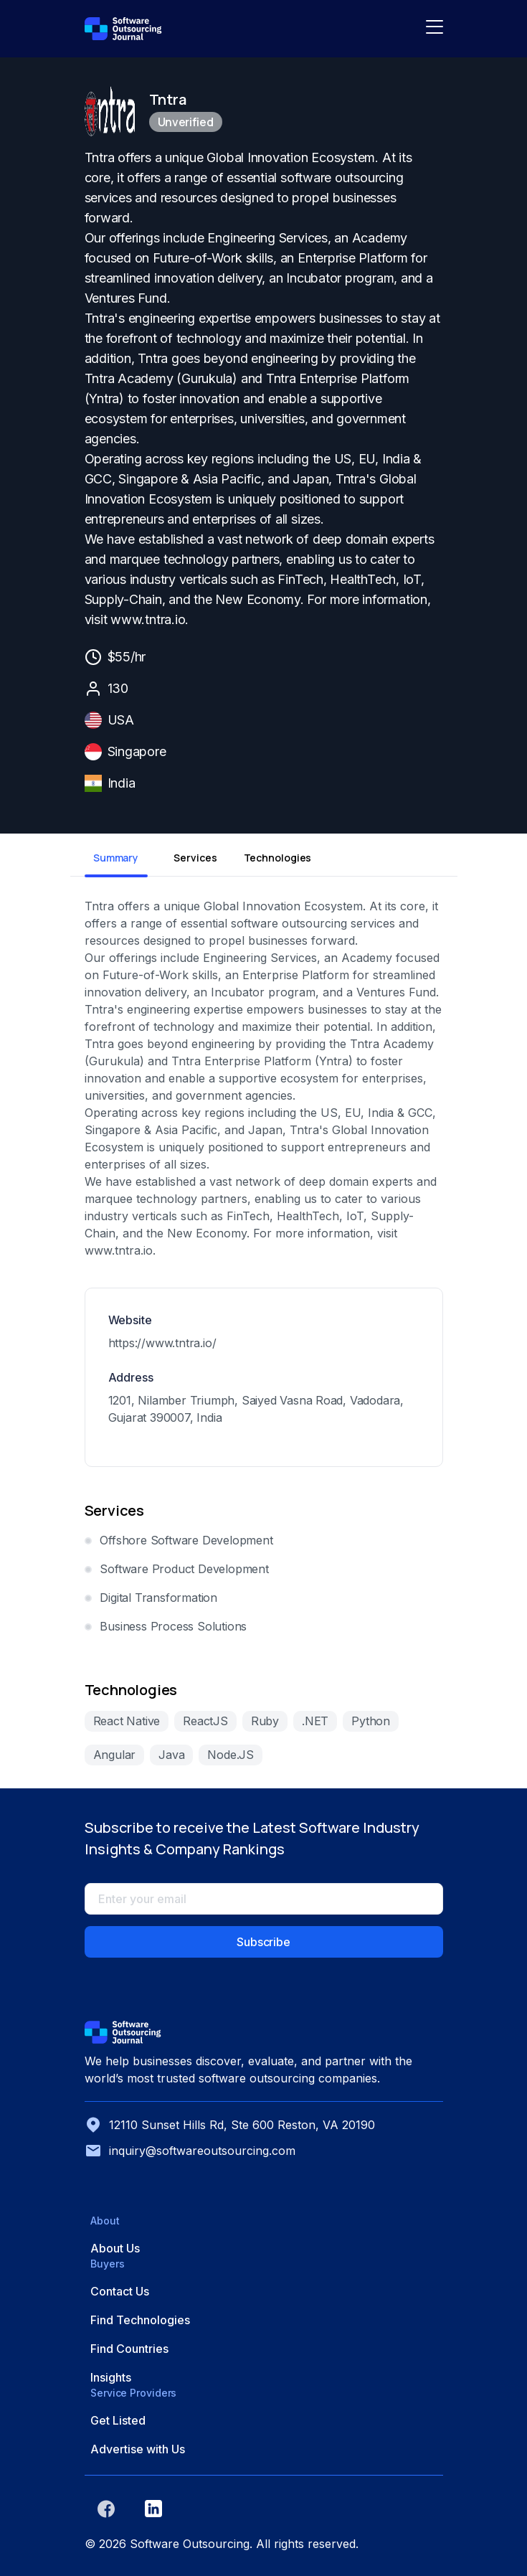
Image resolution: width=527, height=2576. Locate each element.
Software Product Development (184, 1569)
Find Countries (129, 2348)
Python (370, 1721)
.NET (315, 1721)
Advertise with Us (137, 2449)
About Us (115, 2248)
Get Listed (118, 2420)
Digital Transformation (158, 1597)
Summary (115, 857)
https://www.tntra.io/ (162, 1343)
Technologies (275, 857)
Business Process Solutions (173, 1626)
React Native (127, 1721)
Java (171, 1754)
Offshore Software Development (186, 1540)
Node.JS (230, 1754)
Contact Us (119, 2291)
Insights (110, 2377)
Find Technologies (140, 2320)
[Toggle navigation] (434, 28)
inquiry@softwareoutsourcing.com (190, 2150)
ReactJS (205, 1721)
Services (195, 857)
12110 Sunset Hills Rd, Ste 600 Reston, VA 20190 (230, 2124)
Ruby (265, 1721)
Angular (114, 1754)
